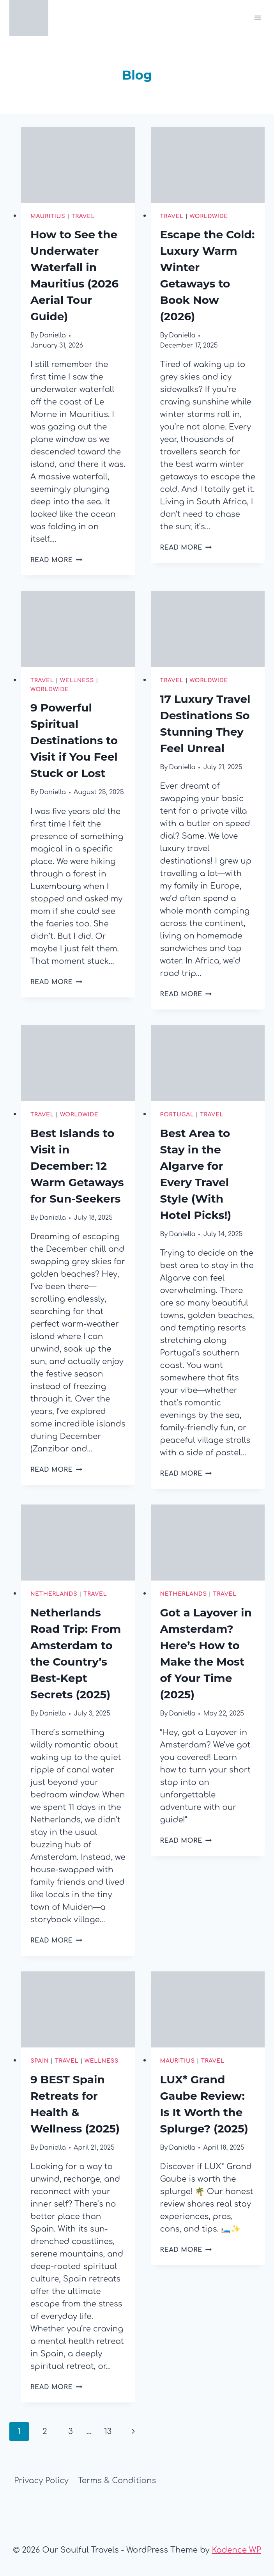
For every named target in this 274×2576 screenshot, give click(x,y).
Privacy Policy (41, 2480)
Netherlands (53, 1594)
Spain (39, 2061)
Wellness (77, 680)
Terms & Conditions (117, 2480)
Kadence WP (236, 2550)
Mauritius (47, 216)
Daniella (52, 335)
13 (107, 2431)
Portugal (177, 1115)
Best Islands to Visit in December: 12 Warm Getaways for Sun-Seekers (77, 1166)
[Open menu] (257, 18)
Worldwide (208, 216)
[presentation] (78, 165)
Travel (83, 216)
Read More (56, 560)
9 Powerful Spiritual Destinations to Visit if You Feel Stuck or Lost (74, 740)
